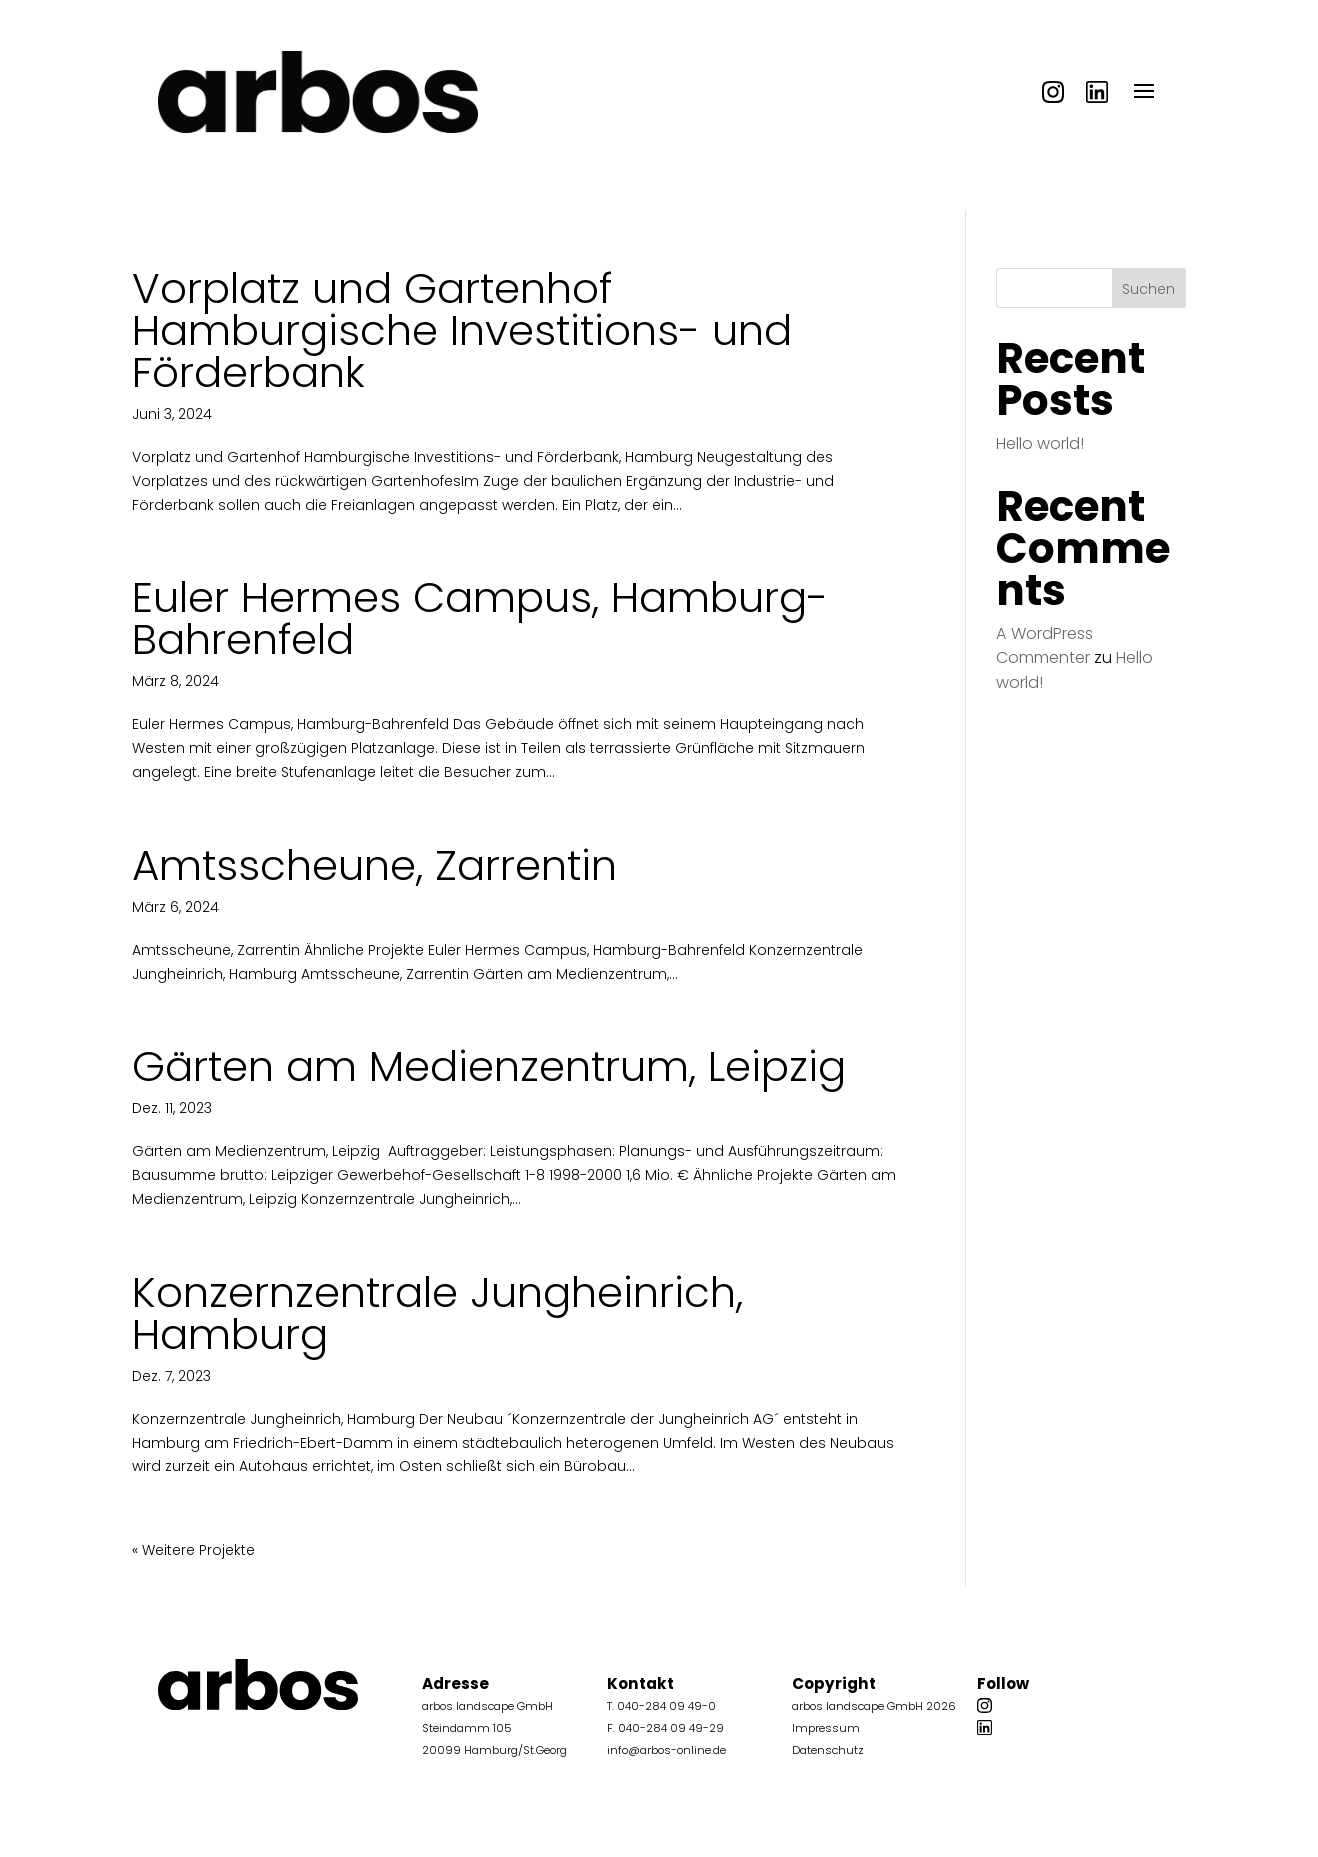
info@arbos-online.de (666, 1750)
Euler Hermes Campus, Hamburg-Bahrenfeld (480, 618)
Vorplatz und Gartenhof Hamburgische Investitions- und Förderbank (462, 330)
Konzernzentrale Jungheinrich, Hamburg (437, 1313)
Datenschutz (828, 1750)
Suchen (1148, 289)
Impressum (826, 1728)
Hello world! (1040, 443)
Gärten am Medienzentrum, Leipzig (489, 1066)
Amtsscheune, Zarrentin (374, 865)
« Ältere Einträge (188, 1550)
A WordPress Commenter (1044, 645)
